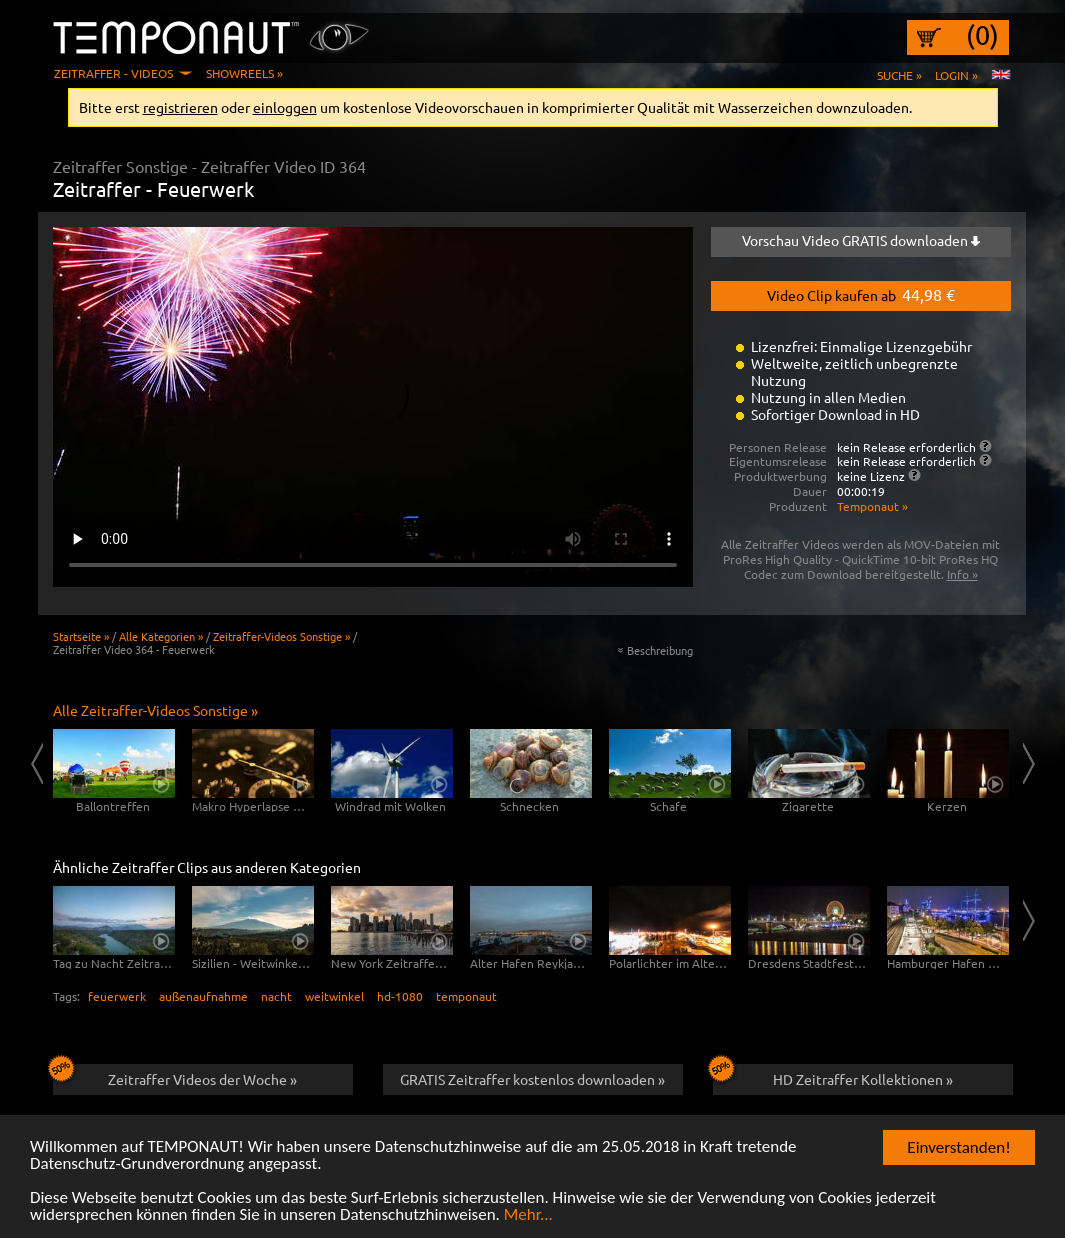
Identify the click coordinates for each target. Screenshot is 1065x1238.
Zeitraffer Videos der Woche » (175, 1076)
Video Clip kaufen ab (861, 294)
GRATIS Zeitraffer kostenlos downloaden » (532, 1079)
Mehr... (528, 1215)
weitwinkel (334, 996)
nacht (276, 996)
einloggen (285, 107)
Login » (956, 75)
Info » (962, 574)
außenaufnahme (203, 996)
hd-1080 (400, 996)
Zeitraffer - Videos (113, 73)
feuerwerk (117, 996)
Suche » (899, 75)
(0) (982, 35)
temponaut (466, 996)
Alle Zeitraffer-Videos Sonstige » (155, 710)
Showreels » (244, 73)
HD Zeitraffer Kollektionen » (833, 1076)
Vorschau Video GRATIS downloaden (861, 240)
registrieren (180, 107)
